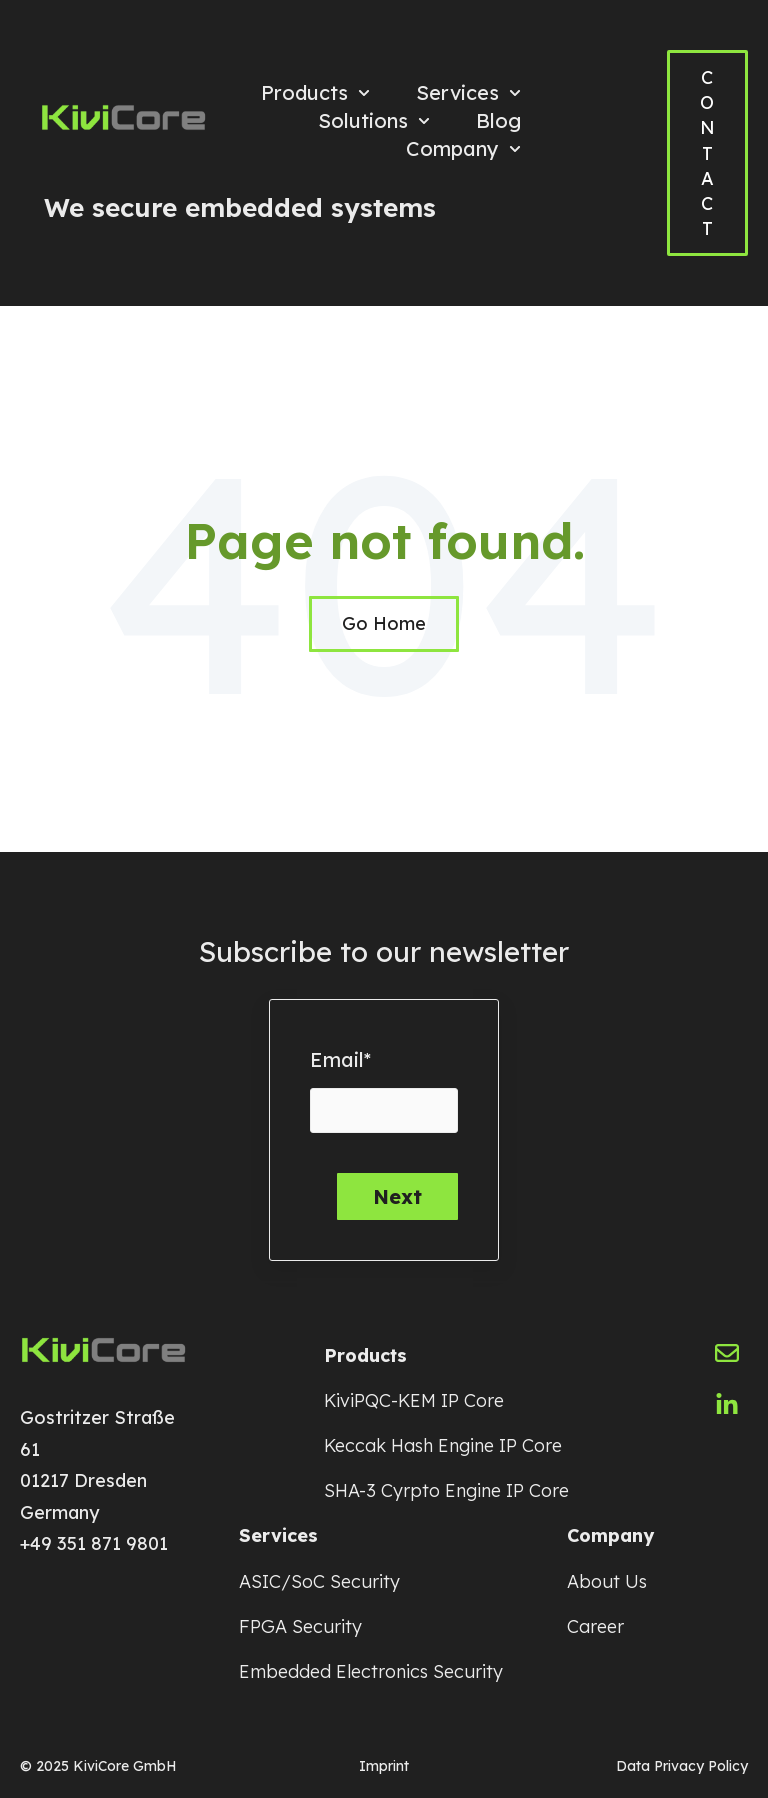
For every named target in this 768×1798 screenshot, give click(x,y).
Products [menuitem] (365, 1355)
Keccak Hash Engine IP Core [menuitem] (443, 1445)
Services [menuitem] (278, 1535)
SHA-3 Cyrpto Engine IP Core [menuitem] (446, 1490)
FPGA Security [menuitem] (300, 1626)
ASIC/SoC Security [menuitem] (319, 1581)
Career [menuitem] (595, 1626)
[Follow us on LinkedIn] (727, 1405)
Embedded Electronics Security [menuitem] (371, 1671)
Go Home (384, 623)
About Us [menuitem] (607, 1581)
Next (397, 1196)
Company (452, 148)
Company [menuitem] (610, 1535)
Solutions (363, 120)
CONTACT (707, 153)
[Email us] (727, 1353)
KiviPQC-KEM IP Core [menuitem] (414, 1400)
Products (304, 92)
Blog (498, 120)
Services (457, 92)
